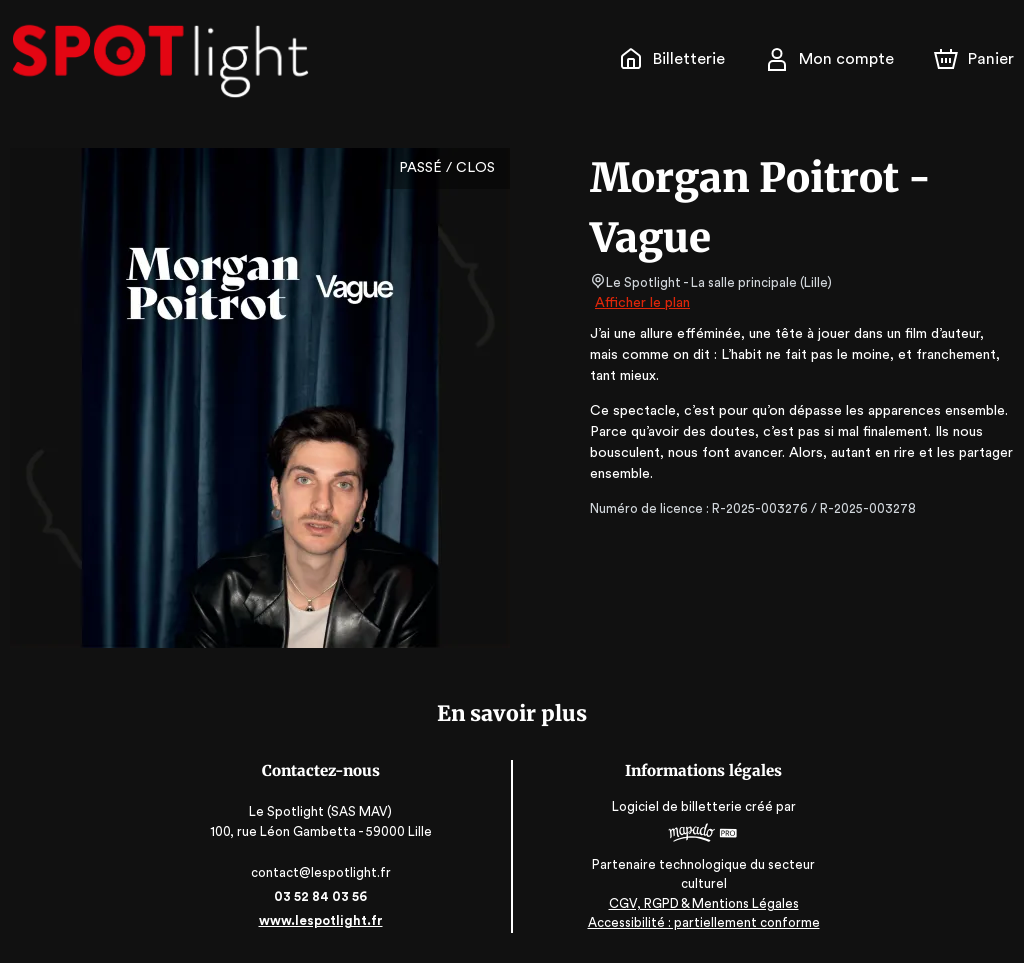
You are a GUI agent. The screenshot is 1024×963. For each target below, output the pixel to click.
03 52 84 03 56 (322, 896)
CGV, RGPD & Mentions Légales (702, 903)
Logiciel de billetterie (676, 813)
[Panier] (974, 59)
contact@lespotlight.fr (322, 872)
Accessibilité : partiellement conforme (702, 922)
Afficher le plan (641, 303)
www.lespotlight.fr (322, 920)
